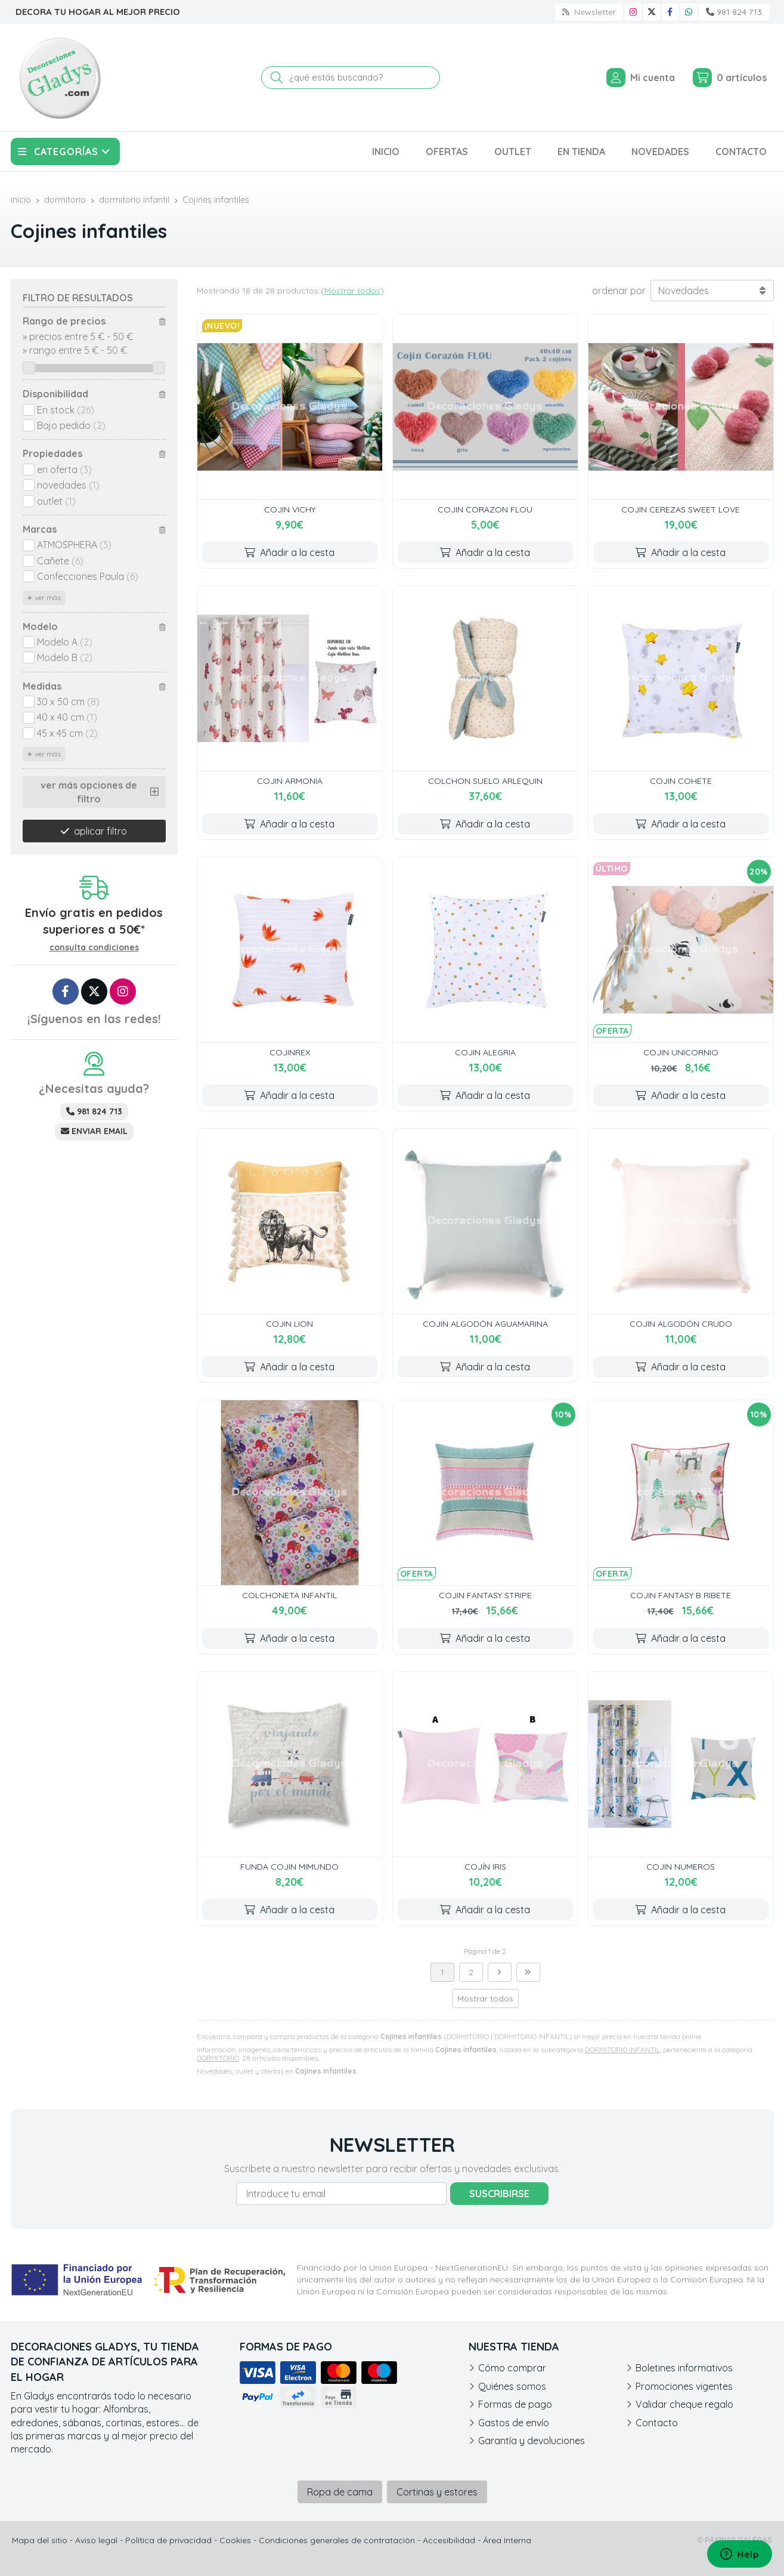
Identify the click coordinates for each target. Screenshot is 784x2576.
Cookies (235, 2540)
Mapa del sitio (39, 2540)
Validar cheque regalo (684, 2404)
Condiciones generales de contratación (337, 2540)
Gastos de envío (513, 2423)
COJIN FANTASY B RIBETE (680, 1595)
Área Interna (507, 2540)
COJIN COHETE (681, 781)
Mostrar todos (352, 290)
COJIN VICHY (289, 509)
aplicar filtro (100, 831)
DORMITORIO (218, 2057)
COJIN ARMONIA (290, 781)
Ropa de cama (340, 2492)
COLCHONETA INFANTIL (289, 1595)
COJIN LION (289, 1323)
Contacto (657, 2423)
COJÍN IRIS (485, 1866)
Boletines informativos (684, 2368)
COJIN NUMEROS (680, 1866)
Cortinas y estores (437, 2492)
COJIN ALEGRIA (485, 1052)
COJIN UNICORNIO (680, 1052)
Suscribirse (499, 2194)
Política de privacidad (168, 2540)
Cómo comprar (512, 2368)
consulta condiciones (94, 948)
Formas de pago (515, 2404)
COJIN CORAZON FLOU (485, 509)
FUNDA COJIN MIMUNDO (289, 1866)
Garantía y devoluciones (531, 2441)
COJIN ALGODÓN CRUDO (681, 1323)
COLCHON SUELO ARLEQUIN (485, 781)
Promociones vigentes (684, 2386)
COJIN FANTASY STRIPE (485, 1595)
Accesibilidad (449, 2540)
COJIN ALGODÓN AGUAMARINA (485, 1323)
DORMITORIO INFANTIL (622, 2049)
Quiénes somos (512, 2386)
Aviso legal (96, 2540)
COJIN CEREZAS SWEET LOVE (680, 509)
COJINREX (289, 1052)
